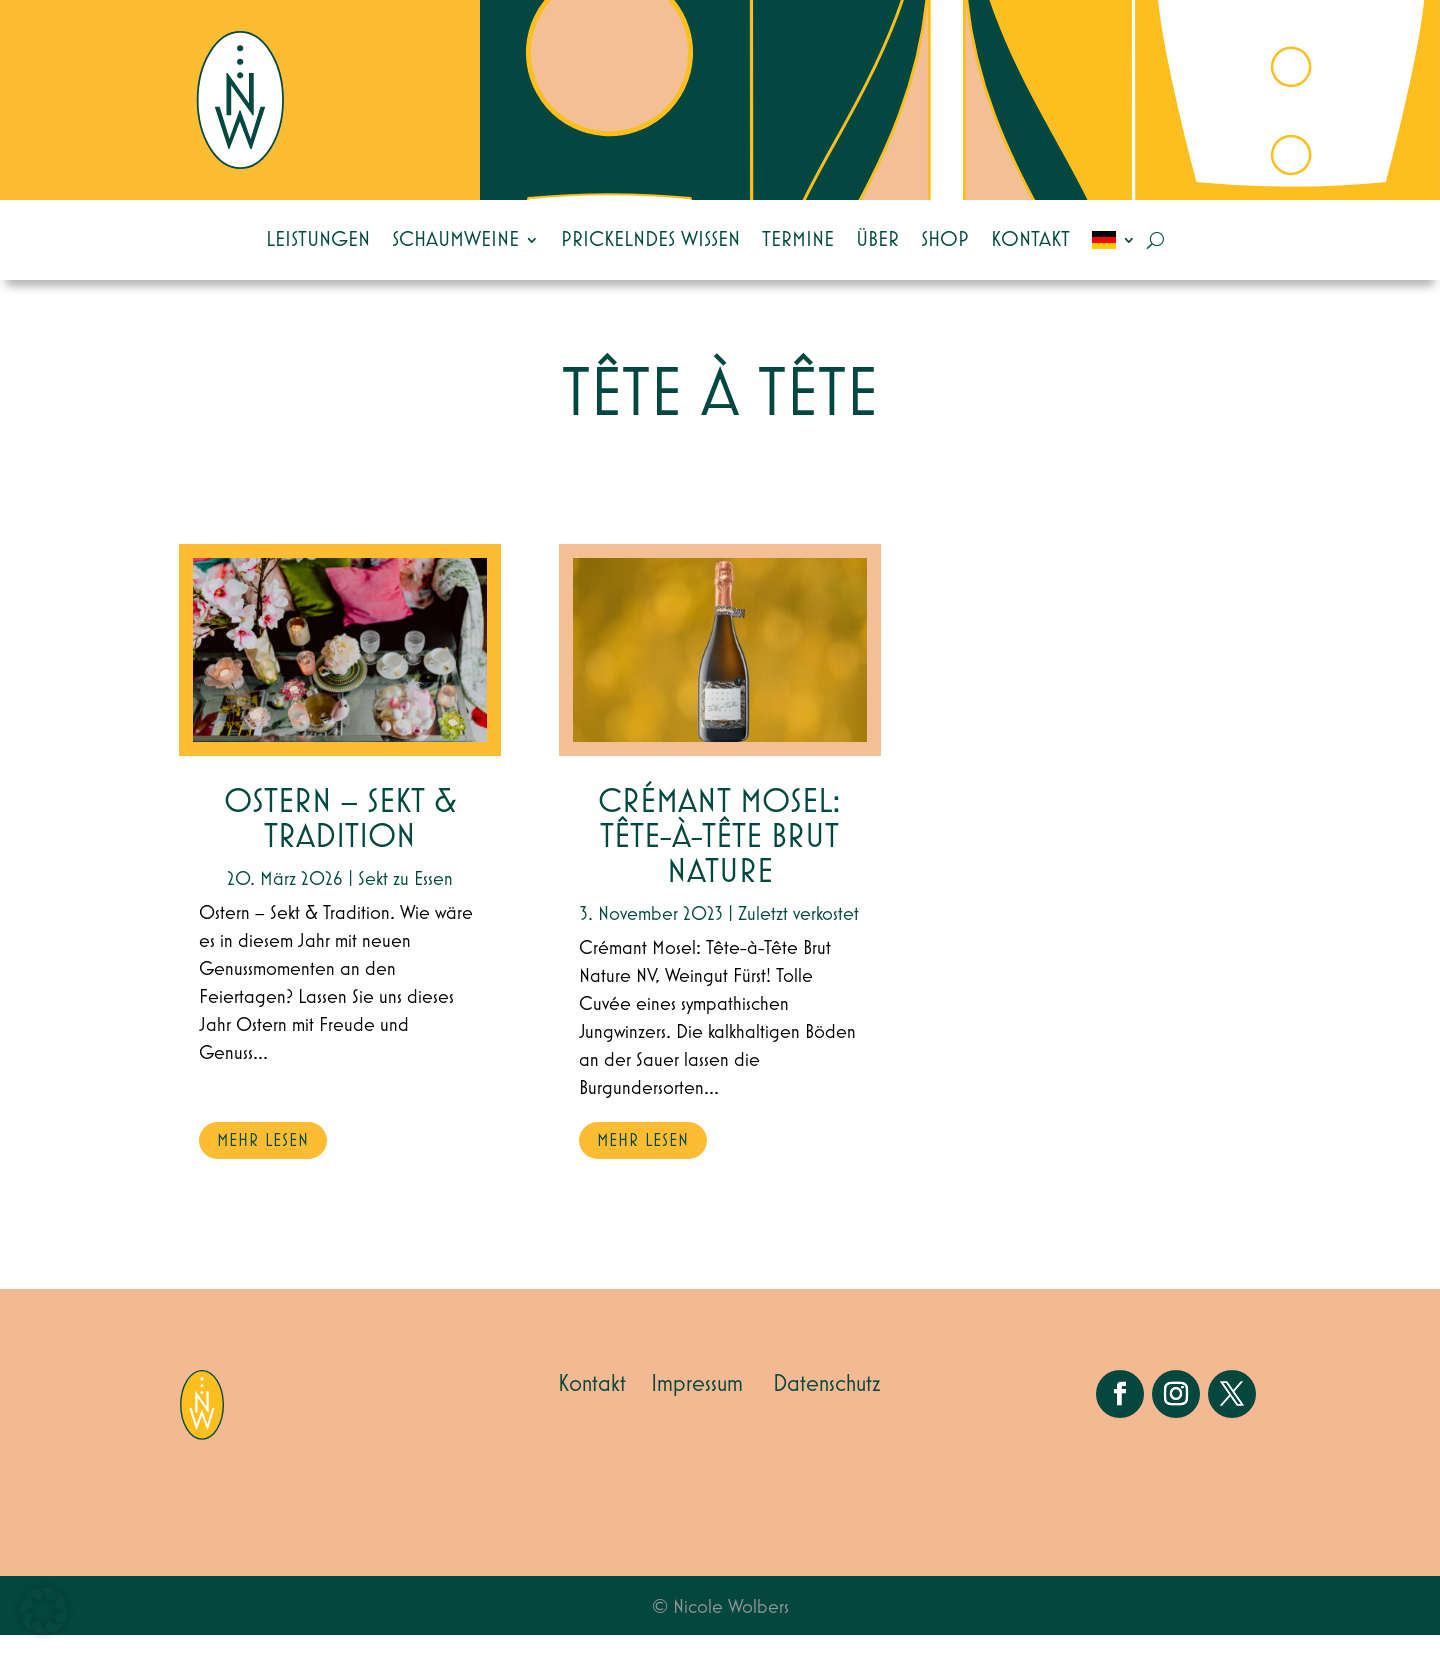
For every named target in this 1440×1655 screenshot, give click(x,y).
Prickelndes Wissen (650, 240)
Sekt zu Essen (405, 899)
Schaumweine (455, 240)
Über (877, 240)
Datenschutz (827, 1404)
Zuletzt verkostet (798, 934)
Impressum (697, 1404)
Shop (945, 240)
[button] (44, 1611)
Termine (798, 240)
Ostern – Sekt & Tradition (340, 840)
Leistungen (318, 240)
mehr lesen (263, 1161)
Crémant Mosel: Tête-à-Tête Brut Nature (719, 857)
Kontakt (1030, 240)
